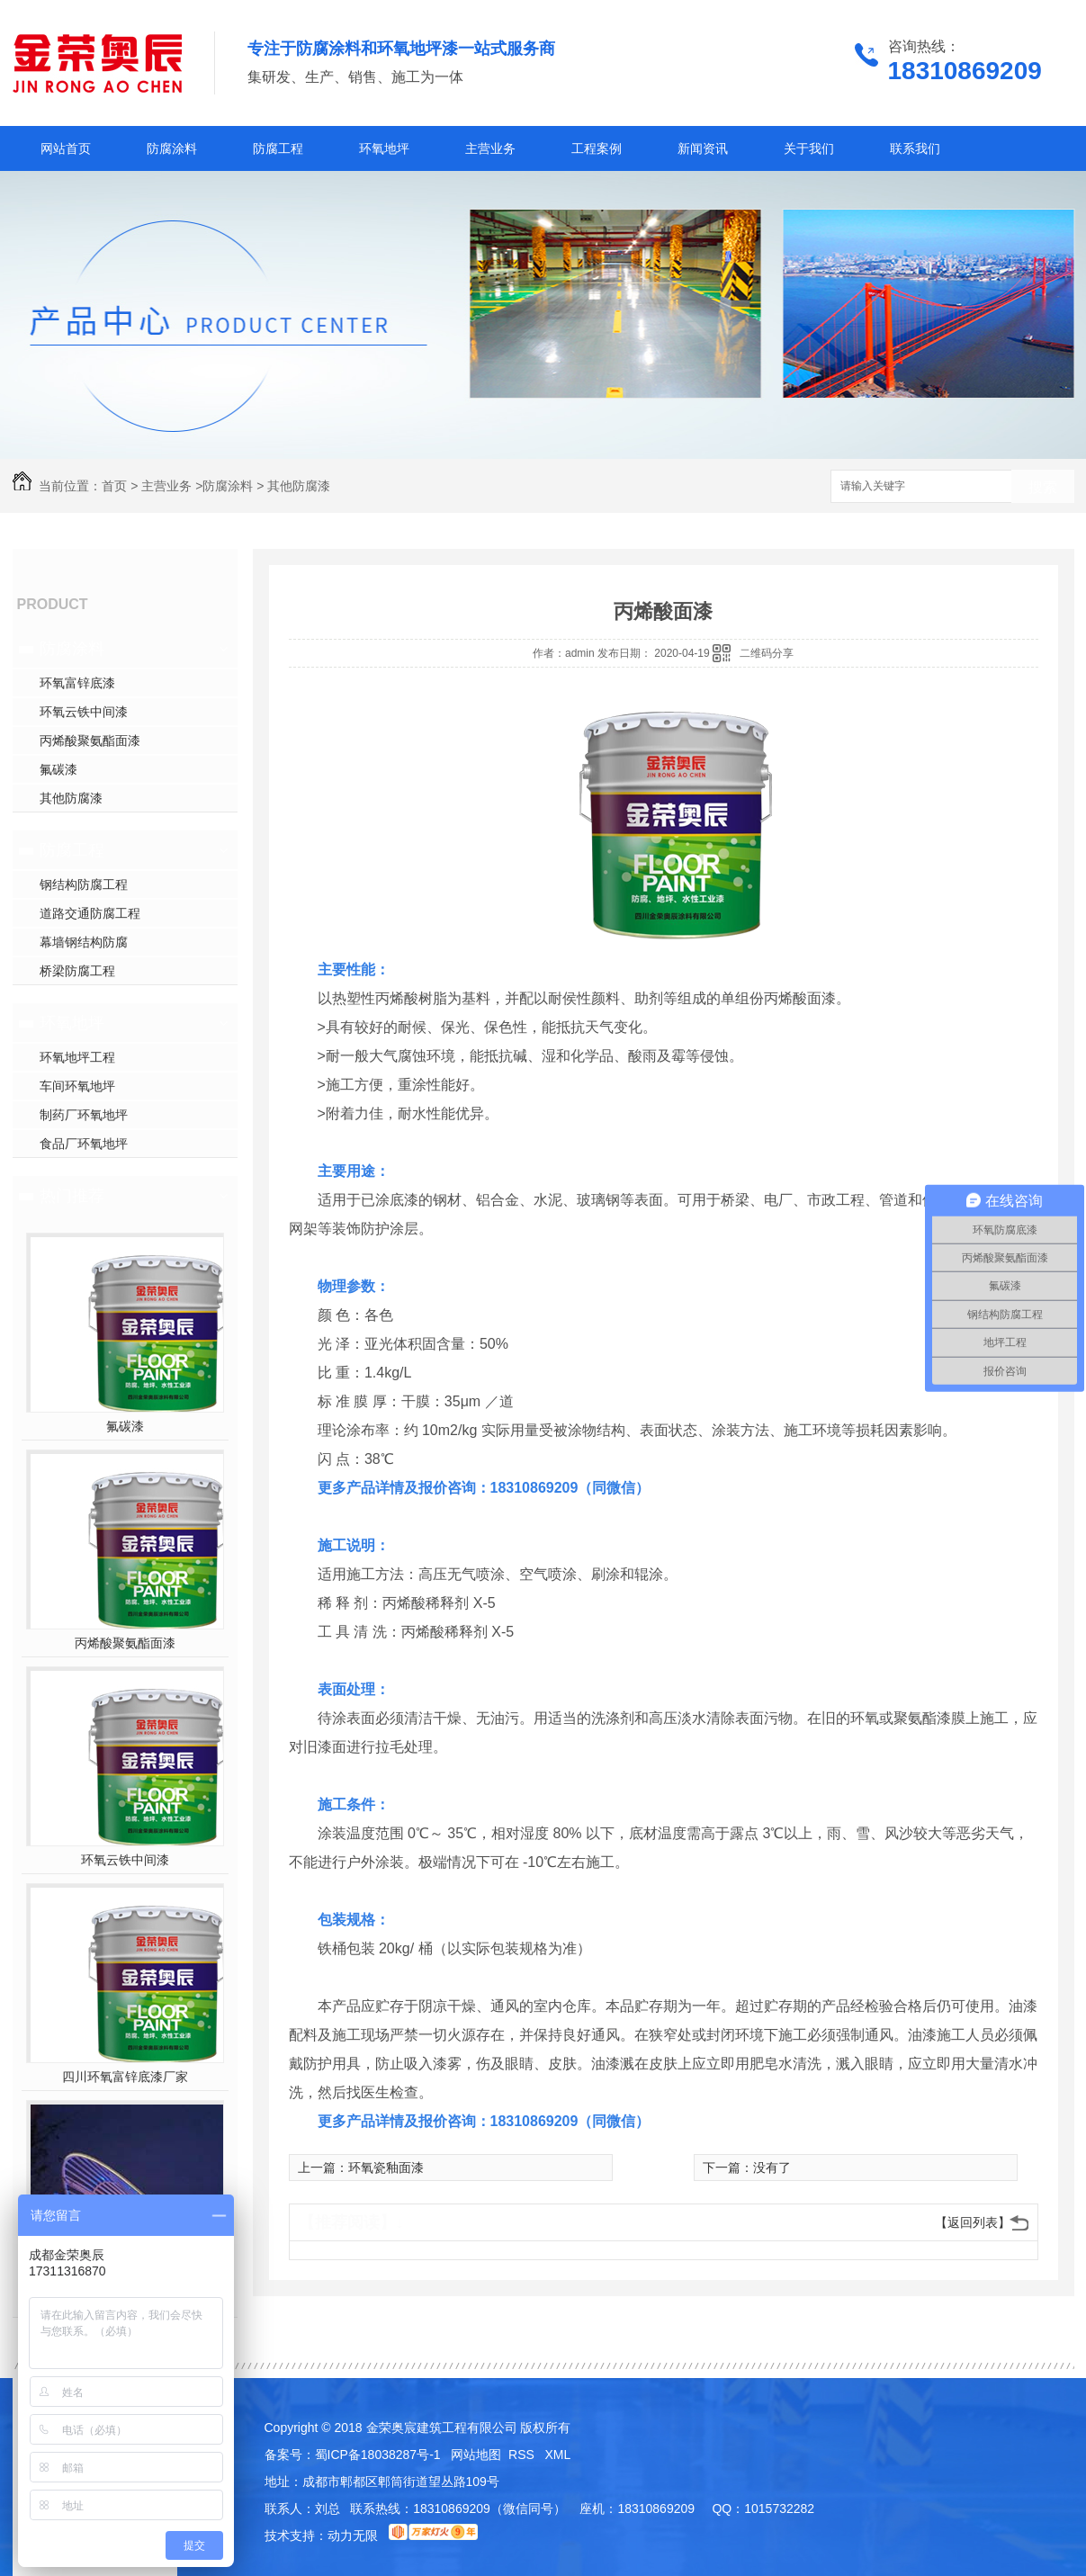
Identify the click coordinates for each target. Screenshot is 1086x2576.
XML (558, 2454)
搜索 (1042, 487)
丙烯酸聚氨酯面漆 (90, 740)
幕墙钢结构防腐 (84, 942)
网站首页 (65, 148)
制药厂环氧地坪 (84, 1115)
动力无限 (353, 2535)
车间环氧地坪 (77, 1086)
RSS (523, 2454)
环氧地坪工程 (77, 1057)
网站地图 (476, 2454)
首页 (114, 486)
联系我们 (915, 148)
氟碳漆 (58, 769)
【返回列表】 (972, 2222)
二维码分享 (767, 653)
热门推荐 (72, 1196)
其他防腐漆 (298, 486)
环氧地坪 (384, 148)
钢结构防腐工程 (84, 884)
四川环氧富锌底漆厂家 (125, 2076)
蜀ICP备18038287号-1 (378, 2454)
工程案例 (596, 148)
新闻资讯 (703, 148)
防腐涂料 (172, 148)
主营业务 (490, 148)
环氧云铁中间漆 (84, 712)
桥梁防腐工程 (77, 971)
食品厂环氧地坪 (84, 1143)
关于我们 (809, 148)
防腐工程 (278, 148)
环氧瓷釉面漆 (386, 2167)
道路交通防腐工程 (90, 913)
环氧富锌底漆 (77, 683)
